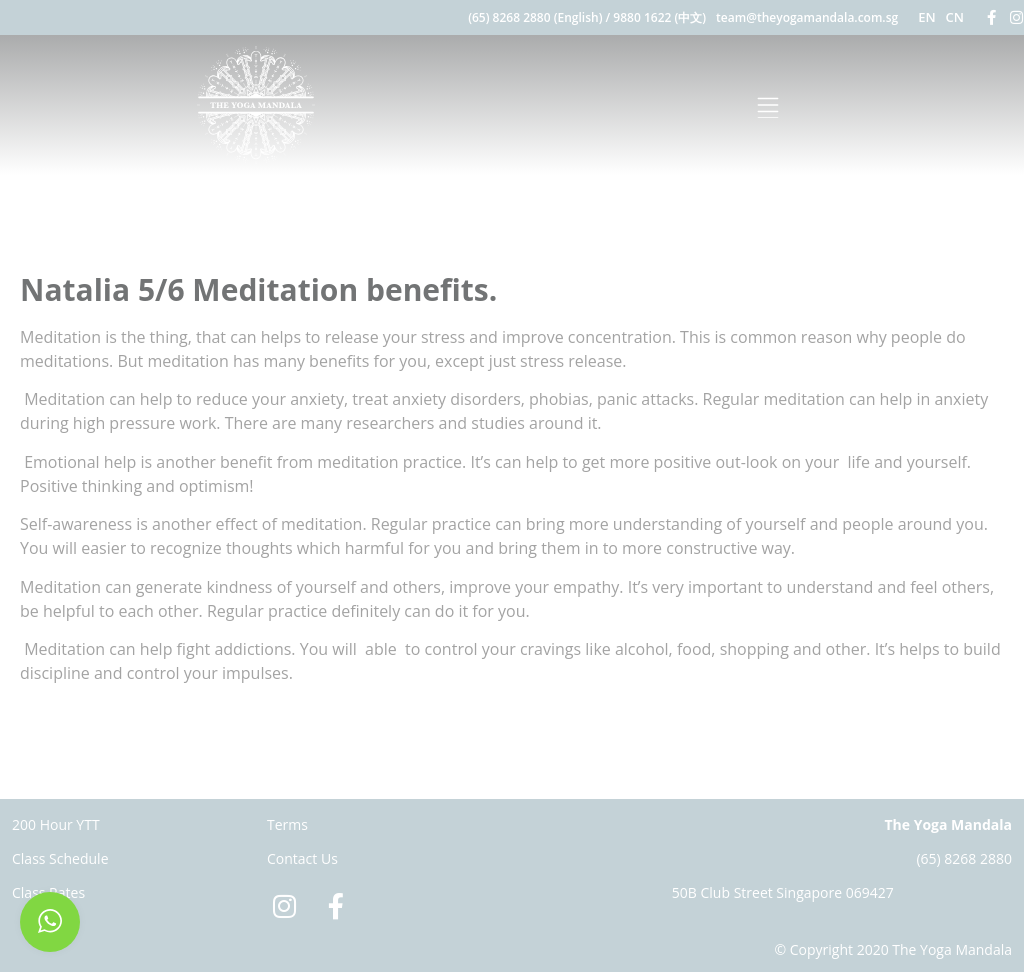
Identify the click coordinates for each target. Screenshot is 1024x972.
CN (955, 17)
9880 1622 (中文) (659, 17)
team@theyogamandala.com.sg (807, 17)
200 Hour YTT (56, 824)
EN (926, 17)
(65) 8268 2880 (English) (535, 17)
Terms (287, 824)
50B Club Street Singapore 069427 (783, 892)
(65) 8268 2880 (964, 858)
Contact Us (302, 858)
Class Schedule (60, 858)
